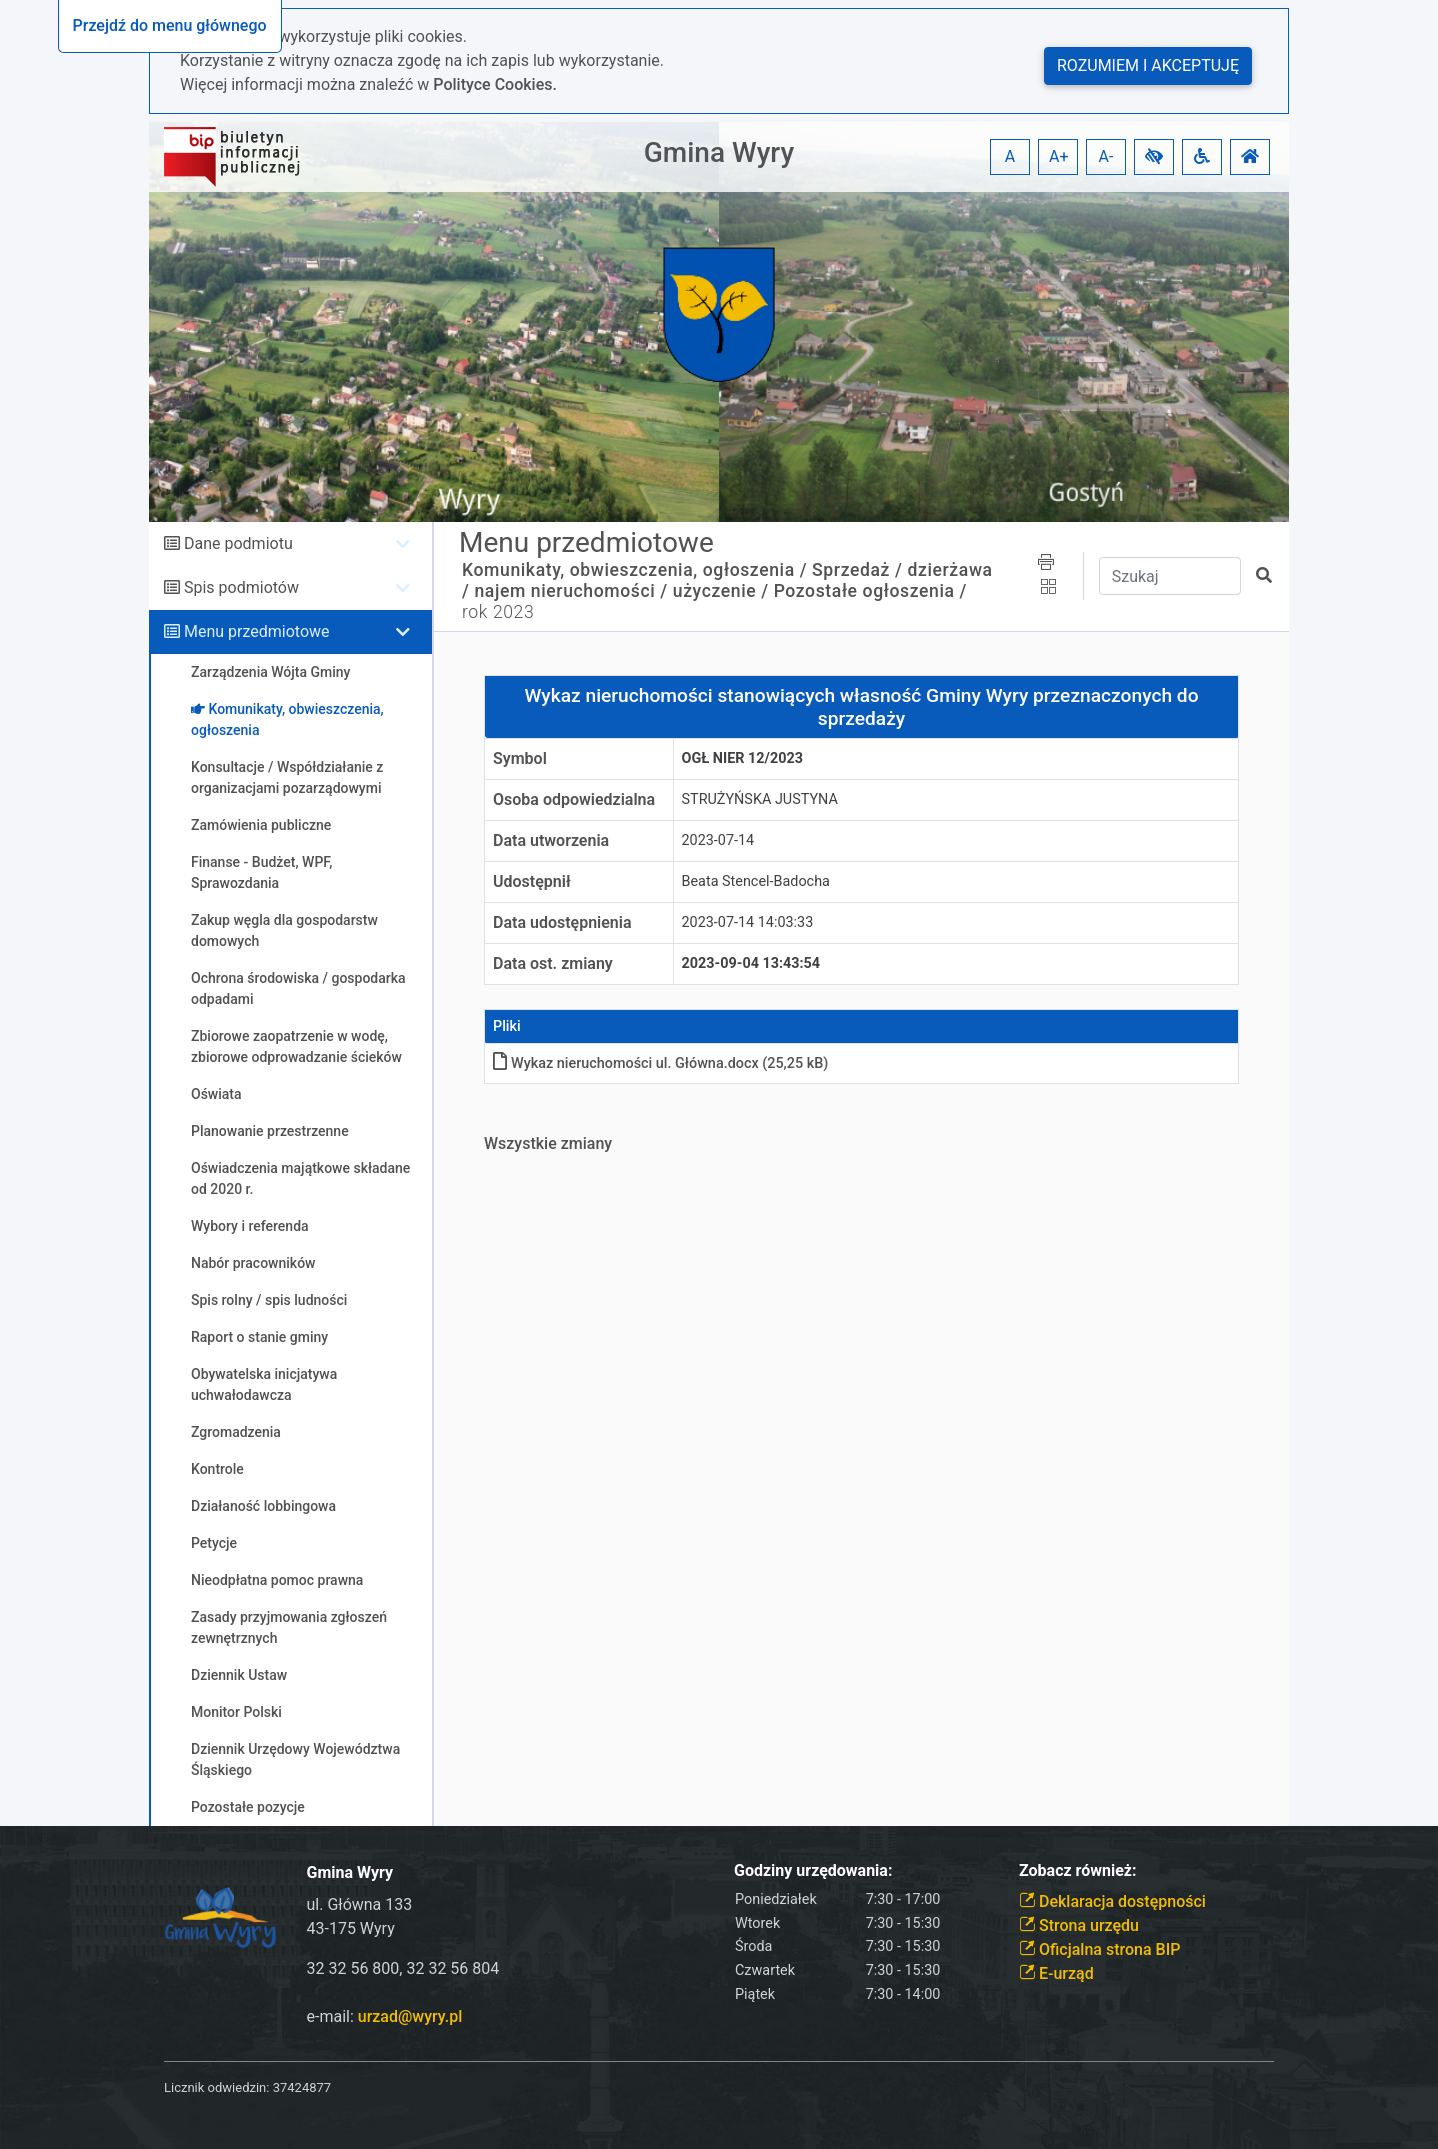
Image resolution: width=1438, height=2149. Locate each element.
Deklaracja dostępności (1112, 1901)
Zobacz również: (1078, 1870)
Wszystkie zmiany (548, 1143)
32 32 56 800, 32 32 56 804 (403, 1968)
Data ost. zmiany (553, 963)
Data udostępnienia (562, 922)
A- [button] (1106, 156)
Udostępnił (532, 881)
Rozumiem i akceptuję (1148, 65)
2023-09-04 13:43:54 (751, 963)
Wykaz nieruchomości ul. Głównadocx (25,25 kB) (660, 1063)
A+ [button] (1059, 156)
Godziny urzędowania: (813, 1870)
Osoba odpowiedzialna (574, 799)
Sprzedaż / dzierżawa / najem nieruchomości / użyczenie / (727, 580)
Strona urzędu (1079, 1925)
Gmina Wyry (719, 152)
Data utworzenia (551, 840)
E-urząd (1056, 1973)
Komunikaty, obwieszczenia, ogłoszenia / (634, 570)
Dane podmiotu (238, 543)
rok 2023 (498, 612)
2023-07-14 (718, 840)
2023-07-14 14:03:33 (748, 922)
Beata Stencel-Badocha (756, 881)
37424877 (302, 2087)
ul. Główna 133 (360, 1904)
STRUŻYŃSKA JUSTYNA (760, 799)
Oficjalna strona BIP (1099, 1949)
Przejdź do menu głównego (170, 25)
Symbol (520, 758)
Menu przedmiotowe (257, 631)
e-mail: (385, 2016)
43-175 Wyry (351, 1928)
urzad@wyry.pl (410, 2016)
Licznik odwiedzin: (216, 2087)
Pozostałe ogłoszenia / (870, 591)
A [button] (1010, 156)
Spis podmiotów (241, 587)
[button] (1154, 157)
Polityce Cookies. (495, 84)
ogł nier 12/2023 (742, 758)
